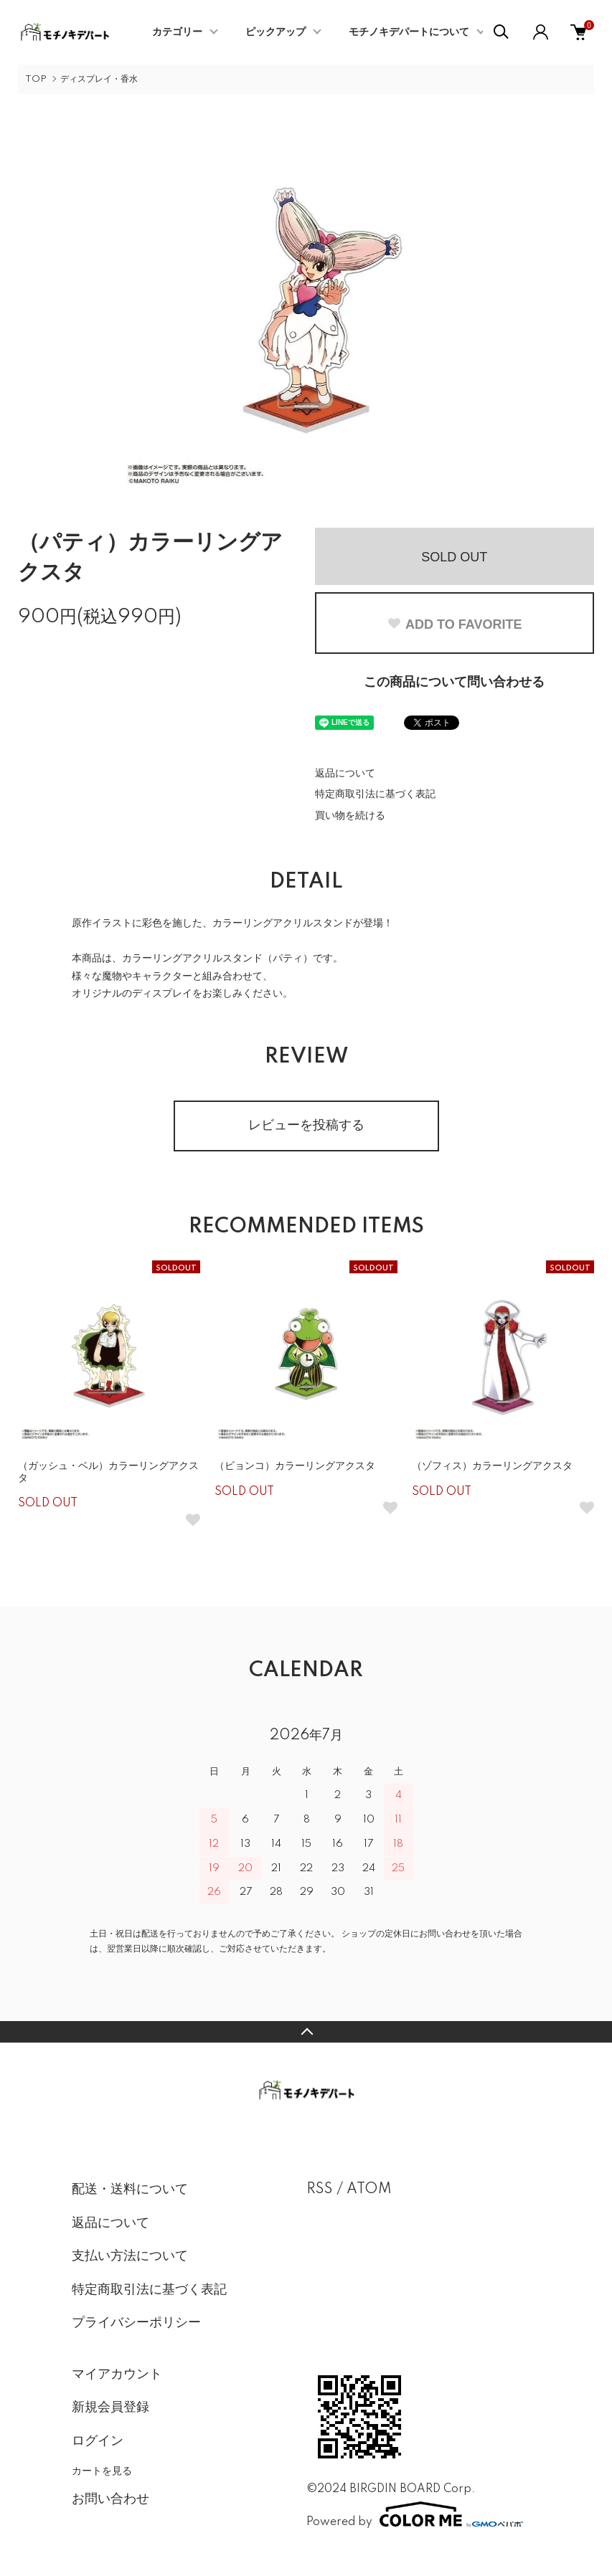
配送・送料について (130, 2189)
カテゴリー (177, 32)
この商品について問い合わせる (454, 682)
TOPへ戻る (306, 2032)
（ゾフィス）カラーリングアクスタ (492, 1466)
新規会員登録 (110, 2407)
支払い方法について (130, 2256)
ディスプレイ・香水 (99, 79)
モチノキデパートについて (409, 32)
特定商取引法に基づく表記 (375, 794)
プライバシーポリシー (136, 2323)
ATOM (369, 2189)
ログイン (97, 2441)
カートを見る (102, 2470)
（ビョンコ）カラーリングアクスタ (295, 1466)
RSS (319, 2189)
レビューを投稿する (306, 1125)
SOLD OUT (454, 557)
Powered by (414, 2514)
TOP (36, 79)
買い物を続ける (350, 816)
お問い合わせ (110, 2499)
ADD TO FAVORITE (454, 624)
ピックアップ (275, 32)
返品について (345, 773)
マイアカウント (117, 2374)
